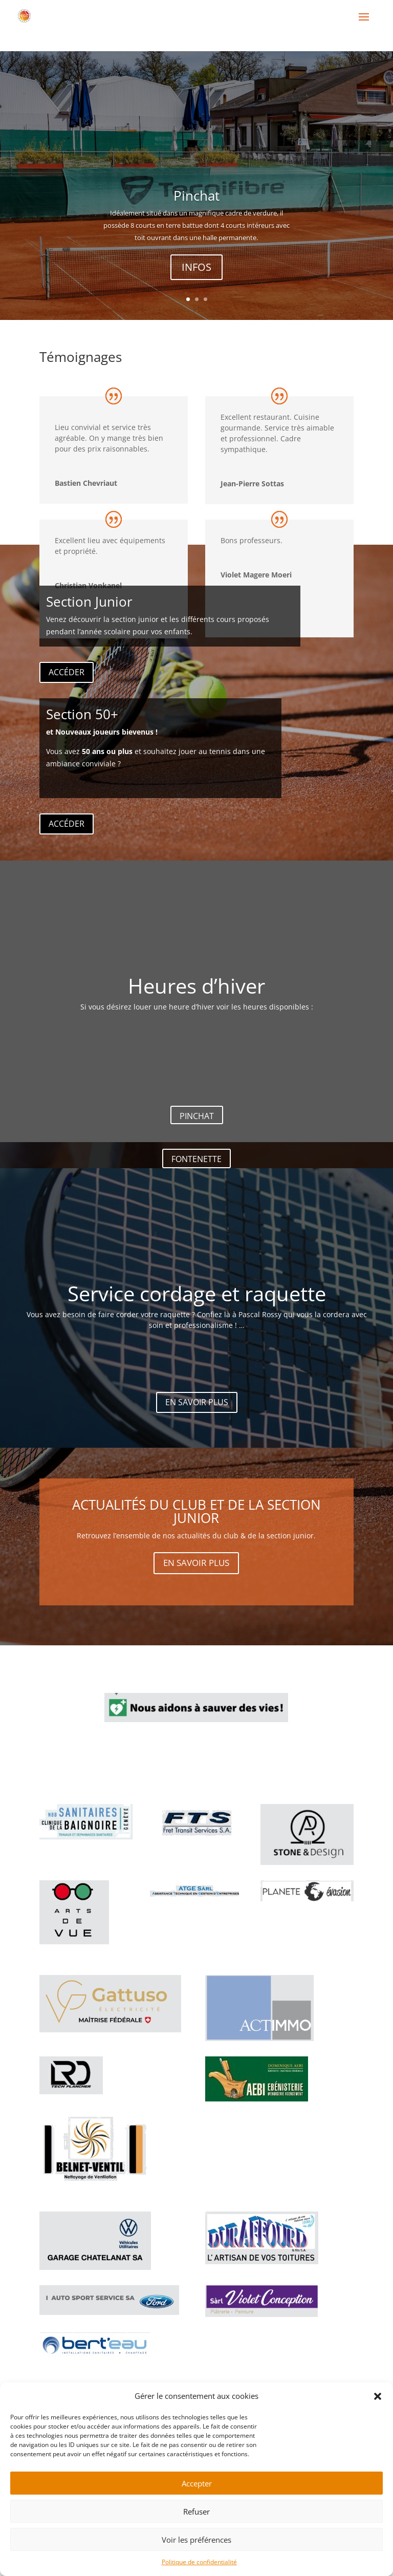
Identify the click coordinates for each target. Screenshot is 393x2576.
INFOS (196, 278)
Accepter (197, 2483)
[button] (378, 2396)
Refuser (196, 2511)
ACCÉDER (66, 672)
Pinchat (196, 207)
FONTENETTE (196, 1159)
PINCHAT (197, 1116)
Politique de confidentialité (199, 2562)
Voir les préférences (196, 2540)
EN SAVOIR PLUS (196, 1402)
